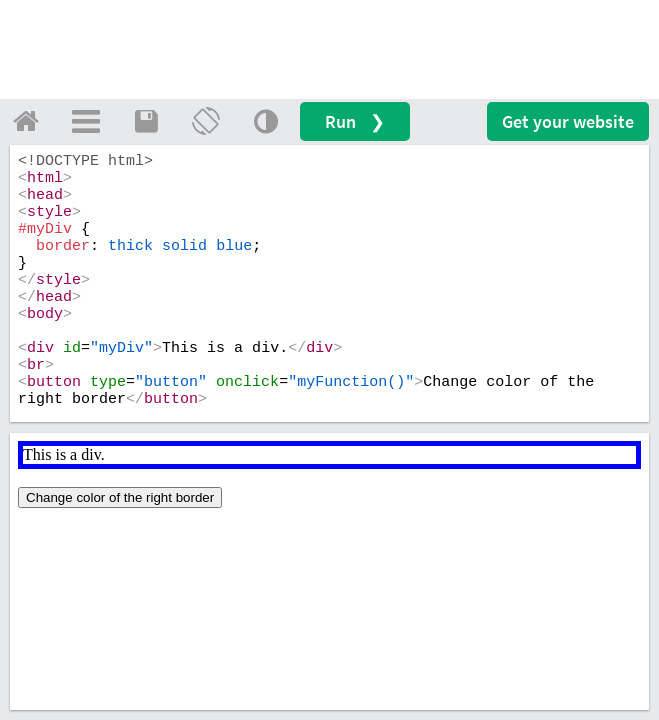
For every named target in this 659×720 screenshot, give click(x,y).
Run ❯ (355, 121)
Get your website (568, 121)
